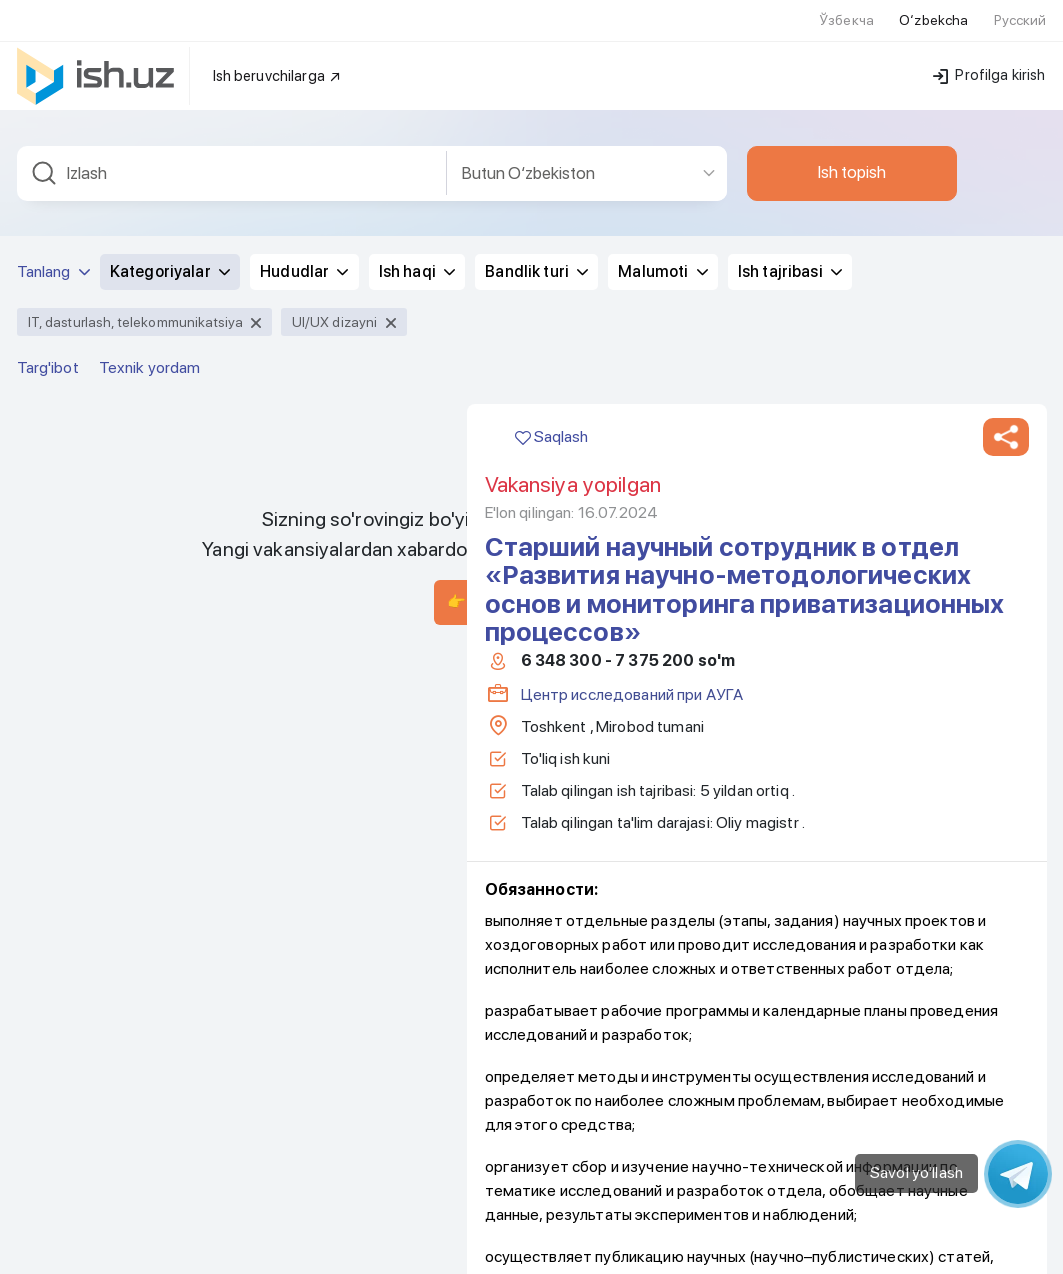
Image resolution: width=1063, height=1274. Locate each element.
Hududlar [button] (304, 259)
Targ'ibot (48, 355)
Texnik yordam (150, 355)
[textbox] (232, 161)
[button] (1006, 425)
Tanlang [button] (53, 259)
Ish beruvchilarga (278, 64)
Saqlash (551, 424)
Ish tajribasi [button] (790, 259)
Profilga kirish (989, 63)
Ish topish (852, 160)
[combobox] (232, 161)
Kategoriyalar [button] (170, 259)
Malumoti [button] (662, 259)
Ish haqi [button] (417, 259)
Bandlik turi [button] (536, 259)
